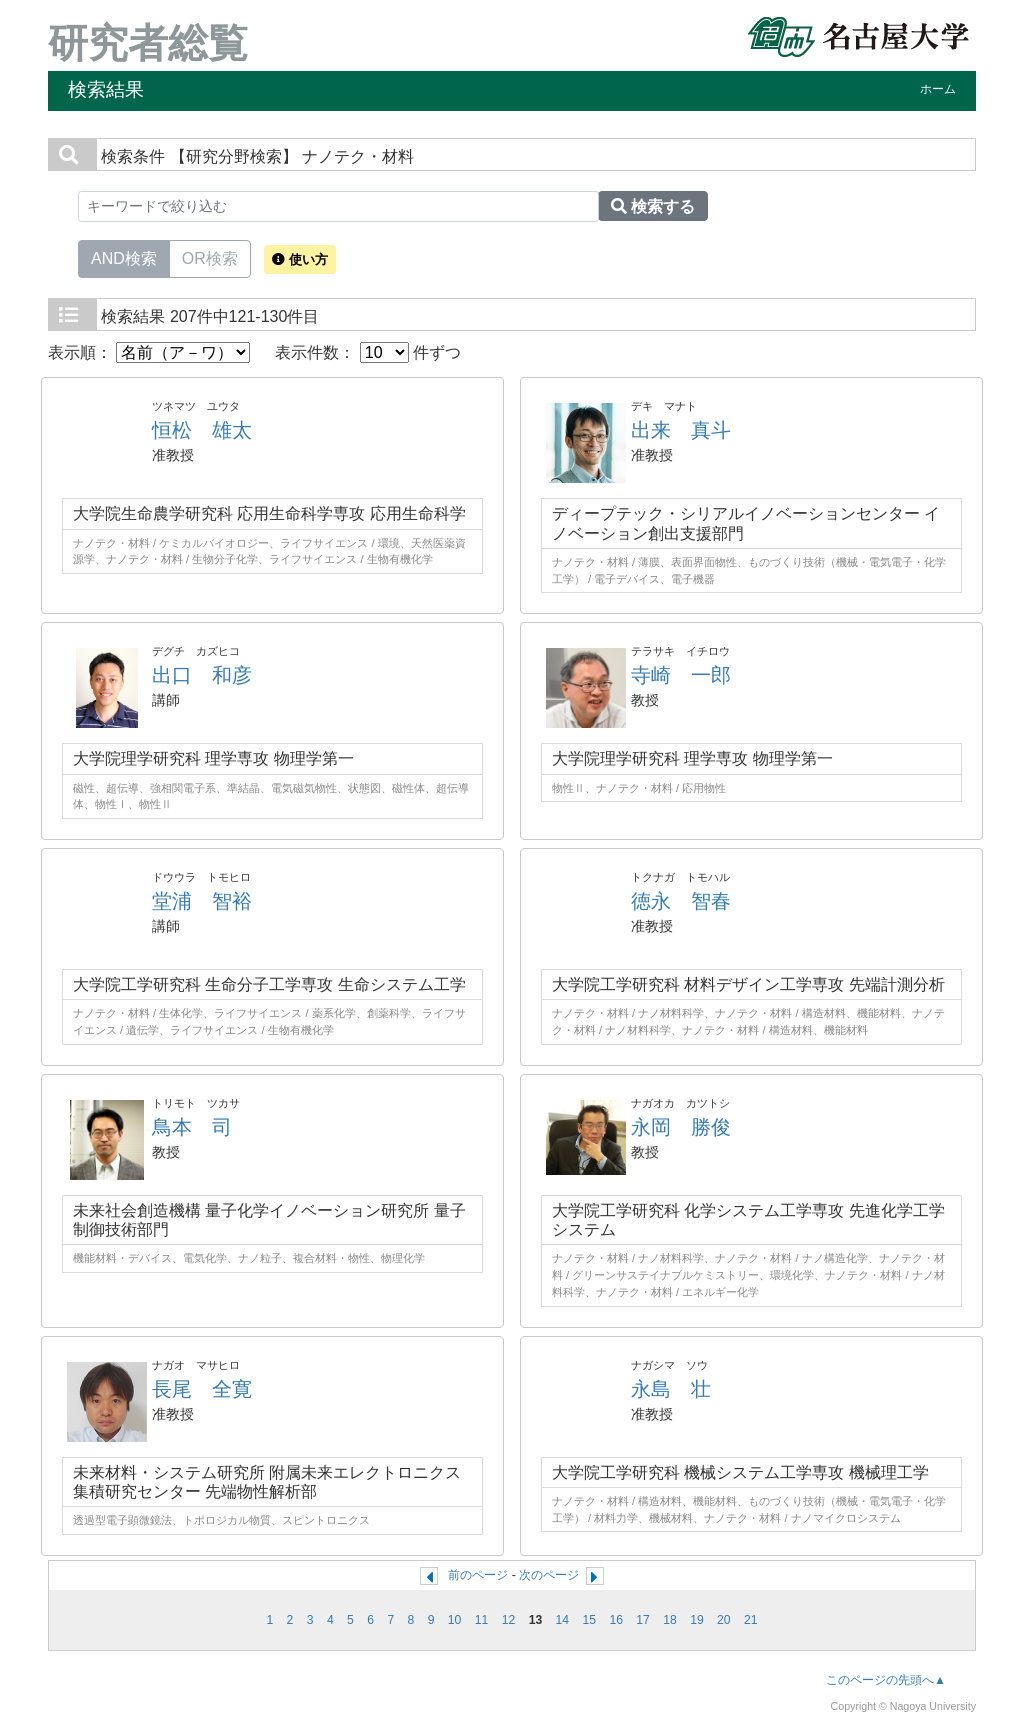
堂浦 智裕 (202, 901)
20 (724, 1620)
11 (482, 1620)
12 (509, 1620)
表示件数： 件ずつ (368, 352)
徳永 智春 (681, 901)
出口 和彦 (202, 675)
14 (563, 1620)
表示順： (149, 352)
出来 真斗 (681, 430)
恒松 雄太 (202, 430)
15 (589, 1620)
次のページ (549, 1575)
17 (643, 1620)
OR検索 (210, 257)
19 (697, 1620)
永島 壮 (671, 1389)
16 (616, 1620)
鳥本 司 (192, 1127)
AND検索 (124, 257)
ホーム (938, 89)
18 (670, 1620)
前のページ (478, 1575)
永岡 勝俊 (681, 1127)
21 (751, 1620)
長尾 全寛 (202, 1389)
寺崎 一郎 (681, 675)
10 (455, 1620)
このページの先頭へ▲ (886, 1680)
